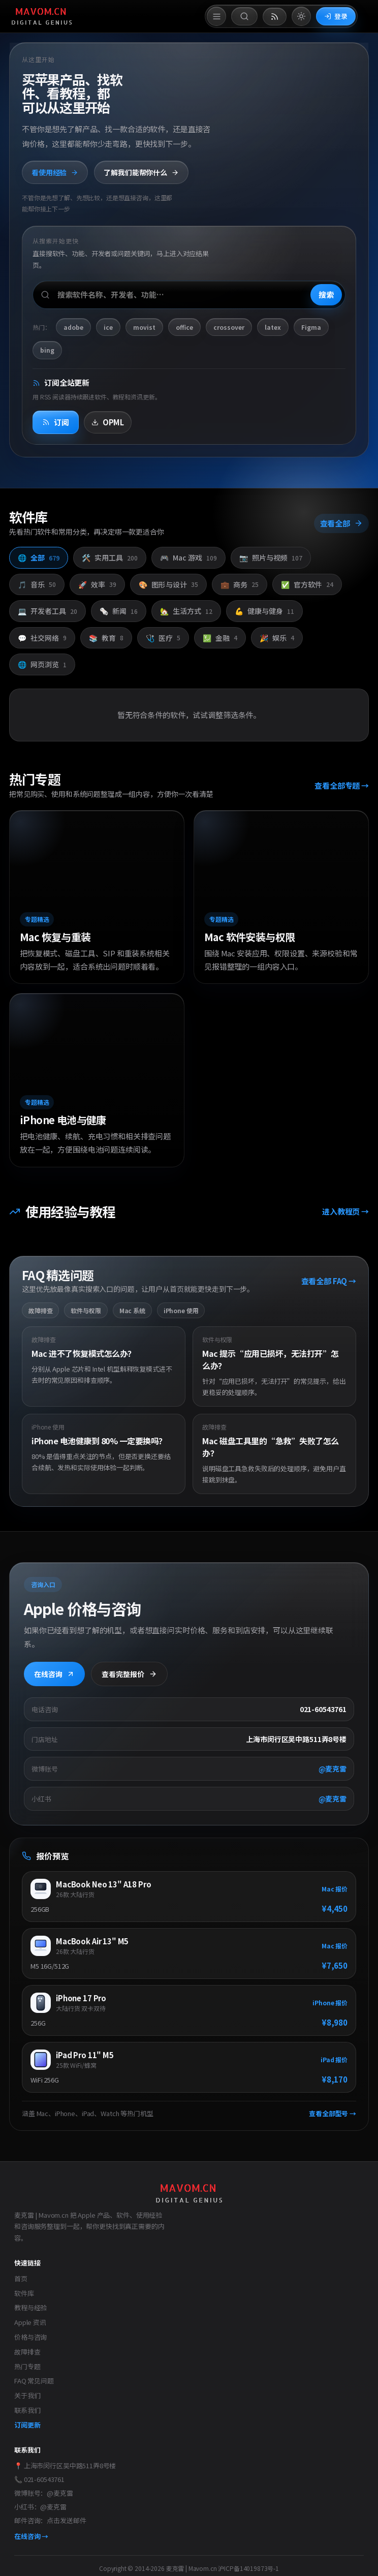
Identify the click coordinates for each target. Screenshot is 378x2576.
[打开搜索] (244, 16)
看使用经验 (55, 172)
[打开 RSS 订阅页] (275, 16)
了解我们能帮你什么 (141, 172)
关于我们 (27, 2395)
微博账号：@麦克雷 (43, 2493)
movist (144, 327)
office (184, 327)
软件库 (24, 2293)
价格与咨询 (30, 2337)
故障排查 (27, 2351)
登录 (336, 16)
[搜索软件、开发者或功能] (189, 295)
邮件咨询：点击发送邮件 (50, 2520)
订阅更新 (27, 2425)
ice (108, 327)
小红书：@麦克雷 (40, 2506)
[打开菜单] (216, 16)
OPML (107, 422)
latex (273, 327)
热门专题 (27, 2366)
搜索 (326, 294)
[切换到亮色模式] (301, 16)
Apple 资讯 (30, 2322)
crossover (228, 327)
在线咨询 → (31, 2536)
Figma (311, 327)
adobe (73, 327)
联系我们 (27, 2410)
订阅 (55, 422)
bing (47, 350)
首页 (20, 2278)
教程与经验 (30, 2307)
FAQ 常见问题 (34, 2380)
